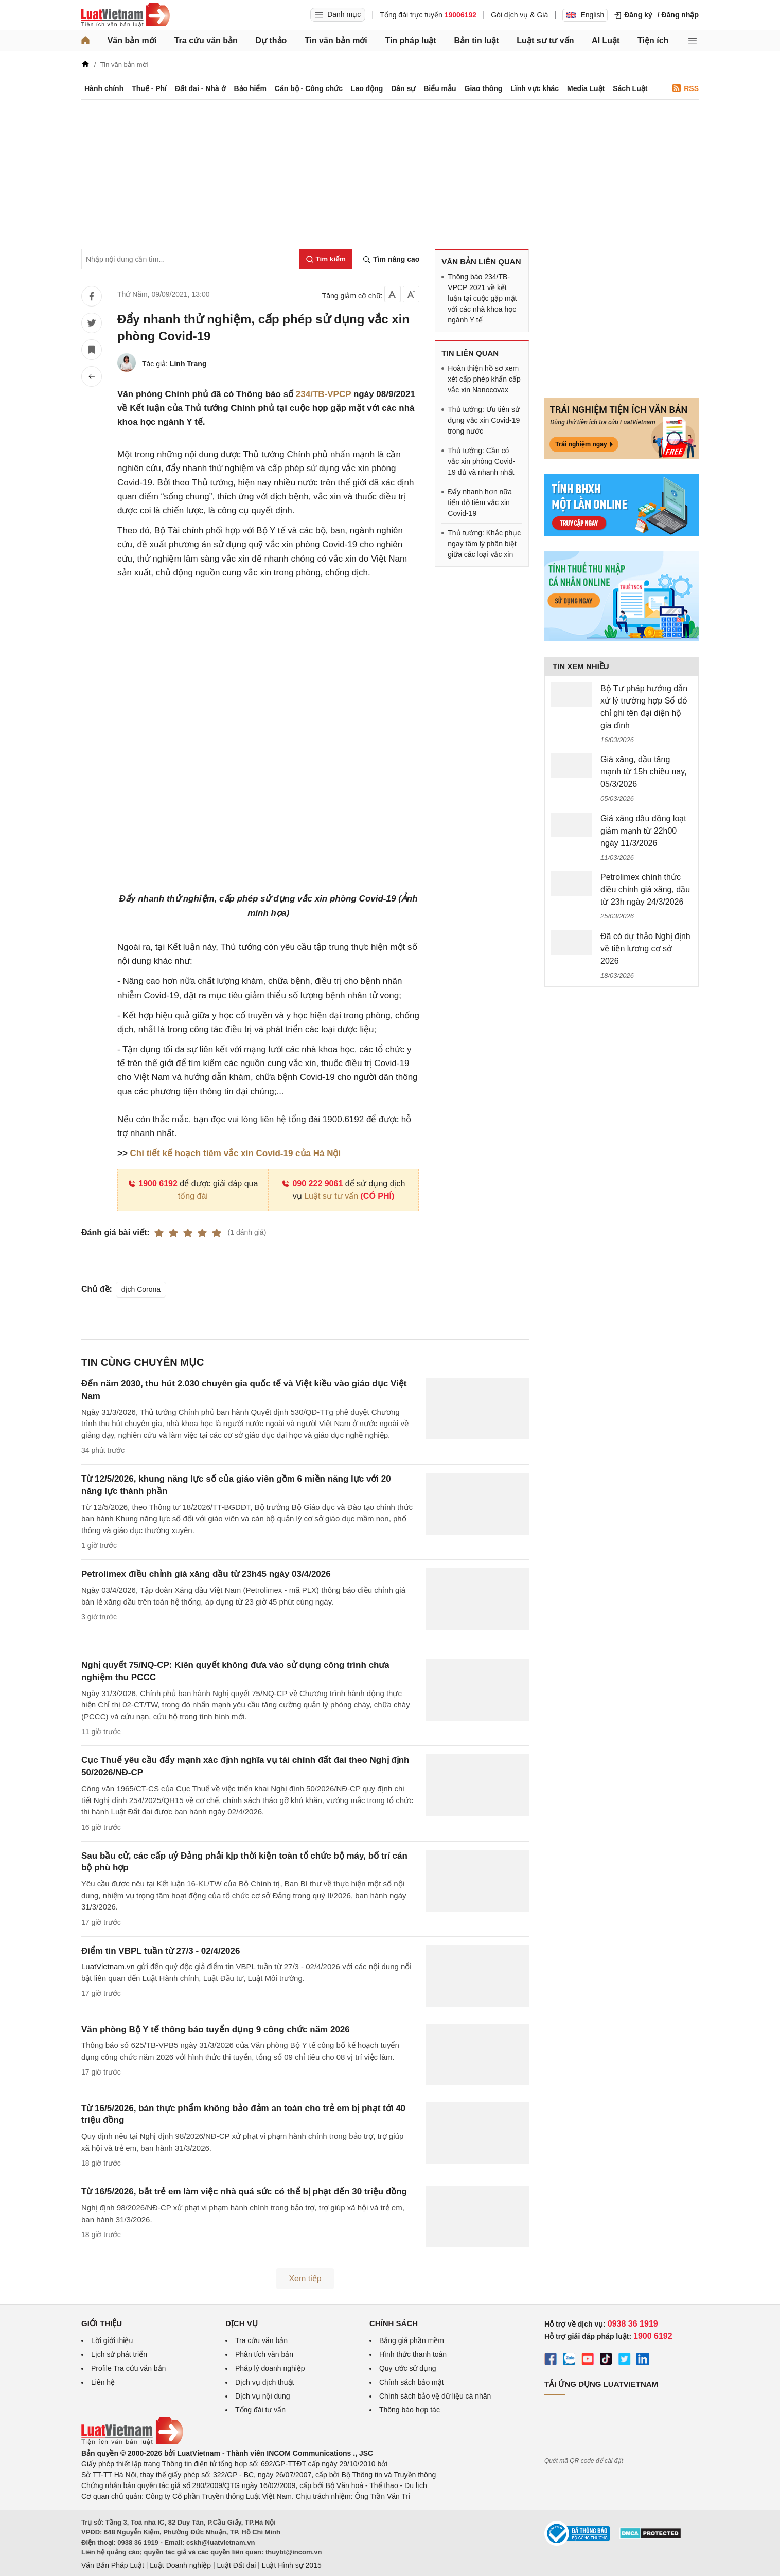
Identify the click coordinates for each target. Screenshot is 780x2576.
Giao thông (484, 88)
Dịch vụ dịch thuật (264, 2382)
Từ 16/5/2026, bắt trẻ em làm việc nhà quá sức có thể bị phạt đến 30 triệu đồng (244, 2191)
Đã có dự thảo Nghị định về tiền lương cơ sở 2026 (645, 948)
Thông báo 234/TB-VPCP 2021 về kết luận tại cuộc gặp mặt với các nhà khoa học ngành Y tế (482, 298)
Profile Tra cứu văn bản (128, 2368)
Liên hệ (103, 2382)
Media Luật (586, 88)
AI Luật (605, 40)
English (585, 15)
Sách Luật (630, 88)
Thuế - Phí (149, 88)
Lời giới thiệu (112, 2340)
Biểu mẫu (439, 88)
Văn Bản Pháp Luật (112, 2565)
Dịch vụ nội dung (262, 2396)
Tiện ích (652, 40)
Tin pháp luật (410, 40)
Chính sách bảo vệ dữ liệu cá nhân (435, 2396)
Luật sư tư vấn (545, 40)
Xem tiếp (305, 2278)
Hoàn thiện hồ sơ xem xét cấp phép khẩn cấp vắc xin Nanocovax (484, 379)
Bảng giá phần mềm (411, 2340)
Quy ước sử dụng (407, 2368)
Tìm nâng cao (391, 259)
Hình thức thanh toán (413, 2354)
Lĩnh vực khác (534, 88)
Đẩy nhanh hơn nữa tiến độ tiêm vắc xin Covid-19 (480, 502)
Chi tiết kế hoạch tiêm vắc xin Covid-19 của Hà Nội (235, 1153)
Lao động (367, 88)
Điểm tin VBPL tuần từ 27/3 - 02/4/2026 (160, 1951)
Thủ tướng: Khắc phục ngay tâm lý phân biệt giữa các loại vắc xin (484, 544)
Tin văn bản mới (336, 40)
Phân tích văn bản (264, 2354)
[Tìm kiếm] (325, 259)
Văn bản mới (132, 40)
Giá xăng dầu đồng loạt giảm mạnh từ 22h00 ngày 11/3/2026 (643, 831)
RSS (685, 88)
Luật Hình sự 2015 (292, 2565)
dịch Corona (141, 1289)
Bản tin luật (476, 40)
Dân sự (403, 88)
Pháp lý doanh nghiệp (270, 2368)
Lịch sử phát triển (119, 2354)
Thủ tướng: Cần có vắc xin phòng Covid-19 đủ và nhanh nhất (481, 461)
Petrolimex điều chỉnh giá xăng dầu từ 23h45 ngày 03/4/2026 (206, 1574)
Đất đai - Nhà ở (200, 88)
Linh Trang (188, 363)
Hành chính (103, 88)
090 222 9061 (312, 1183)
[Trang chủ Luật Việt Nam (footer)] (132, 2442)
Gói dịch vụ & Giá (519, 15)
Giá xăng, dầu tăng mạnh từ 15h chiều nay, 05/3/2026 (643, 771)
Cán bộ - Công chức (309, 88)
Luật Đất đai (236, 2565)
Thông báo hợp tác (409, 2410)
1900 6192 (153, 1183)
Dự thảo (271, 40)
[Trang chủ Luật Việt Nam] (125, 15)
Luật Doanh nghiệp (180, 2565)
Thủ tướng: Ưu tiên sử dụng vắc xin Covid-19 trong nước (484, 420)
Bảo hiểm (250, 88)
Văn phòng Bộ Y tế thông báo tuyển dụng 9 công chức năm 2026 (215, 2029)
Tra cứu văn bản (206, 40)
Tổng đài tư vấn (260, 2410)
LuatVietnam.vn (108, 1966)
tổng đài (193, 1196)
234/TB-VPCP (323, 394)
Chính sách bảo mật (411, 2382)
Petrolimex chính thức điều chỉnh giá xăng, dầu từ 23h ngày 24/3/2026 (645, 889)
